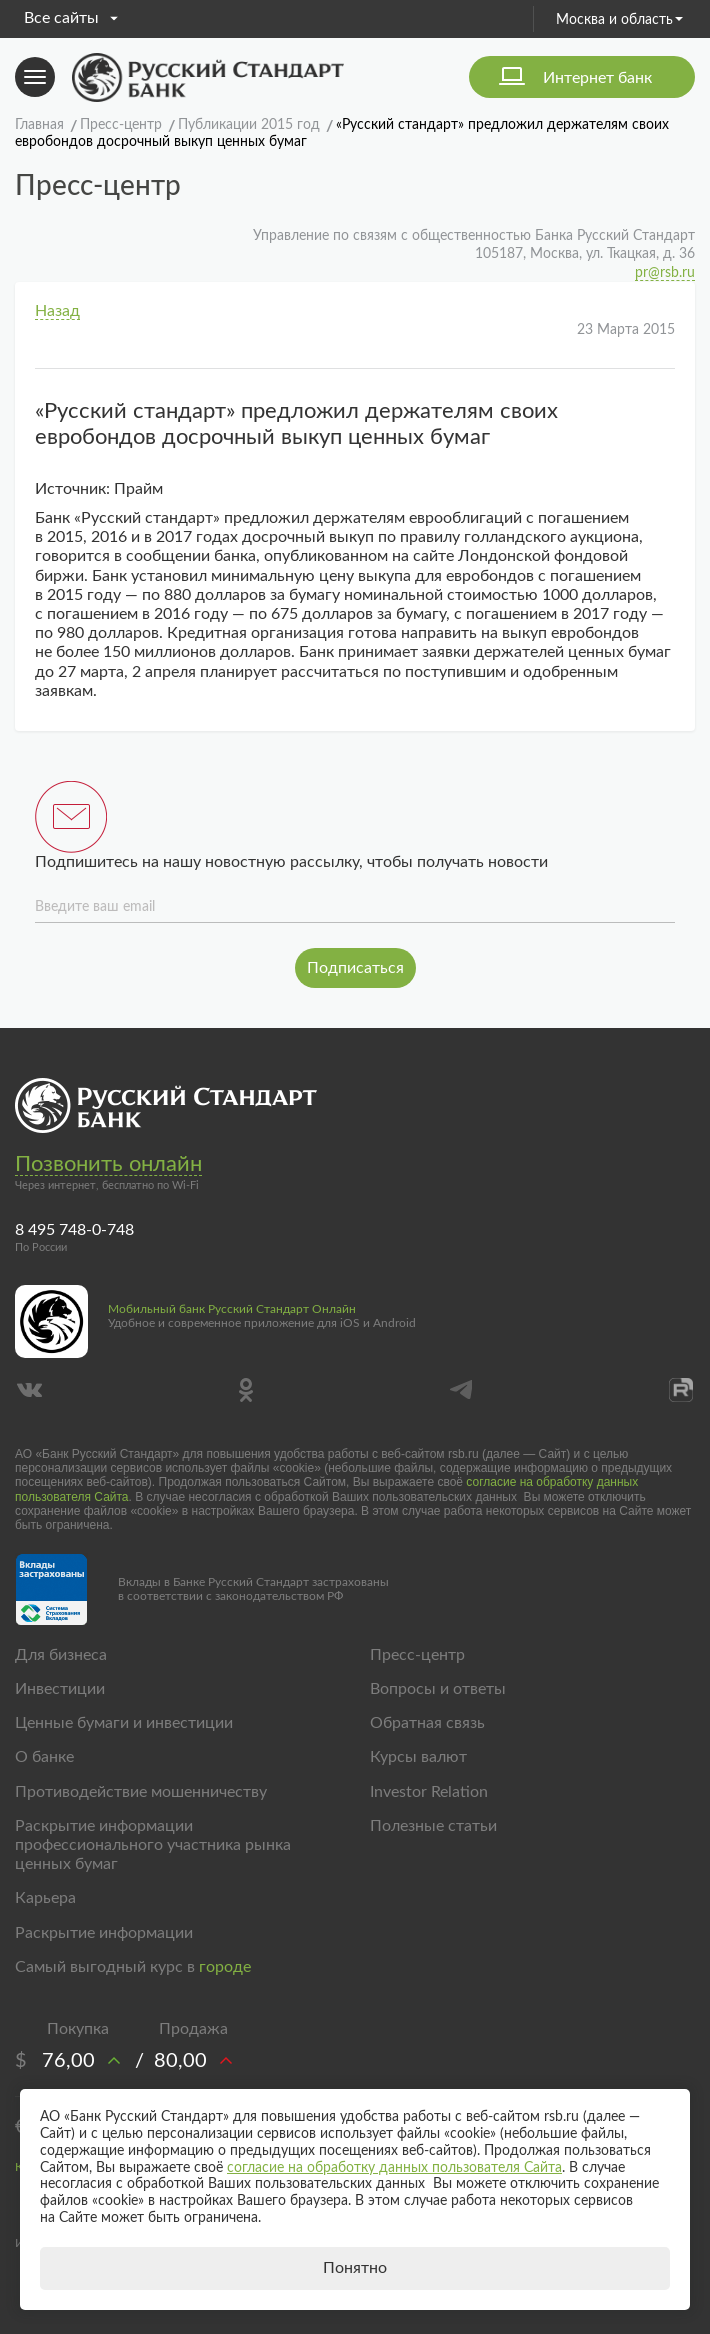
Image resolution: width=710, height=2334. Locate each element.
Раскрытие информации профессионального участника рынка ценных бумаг (153, 1845)
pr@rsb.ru (665, 273)
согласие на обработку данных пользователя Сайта (394, 2168)
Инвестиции (60, 1689)
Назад (57, 311)
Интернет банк (597, 78)
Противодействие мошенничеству (141, 1792)
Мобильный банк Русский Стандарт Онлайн (232, 1309)
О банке (44, 1757)
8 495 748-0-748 (74, 1230)
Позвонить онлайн (108, 1164)
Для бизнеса (61, 1655)
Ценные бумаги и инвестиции (124, 1723)
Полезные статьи (433, 1826)
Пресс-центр (417, 1655)
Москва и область (619, 20)
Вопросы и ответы (438, 1689)
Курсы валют (418, 1757)
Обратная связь (427, 1723)
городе (225, 1967)
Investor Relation (429, 1792)
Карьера (45, 1898)
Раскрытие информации (104, 1933)
